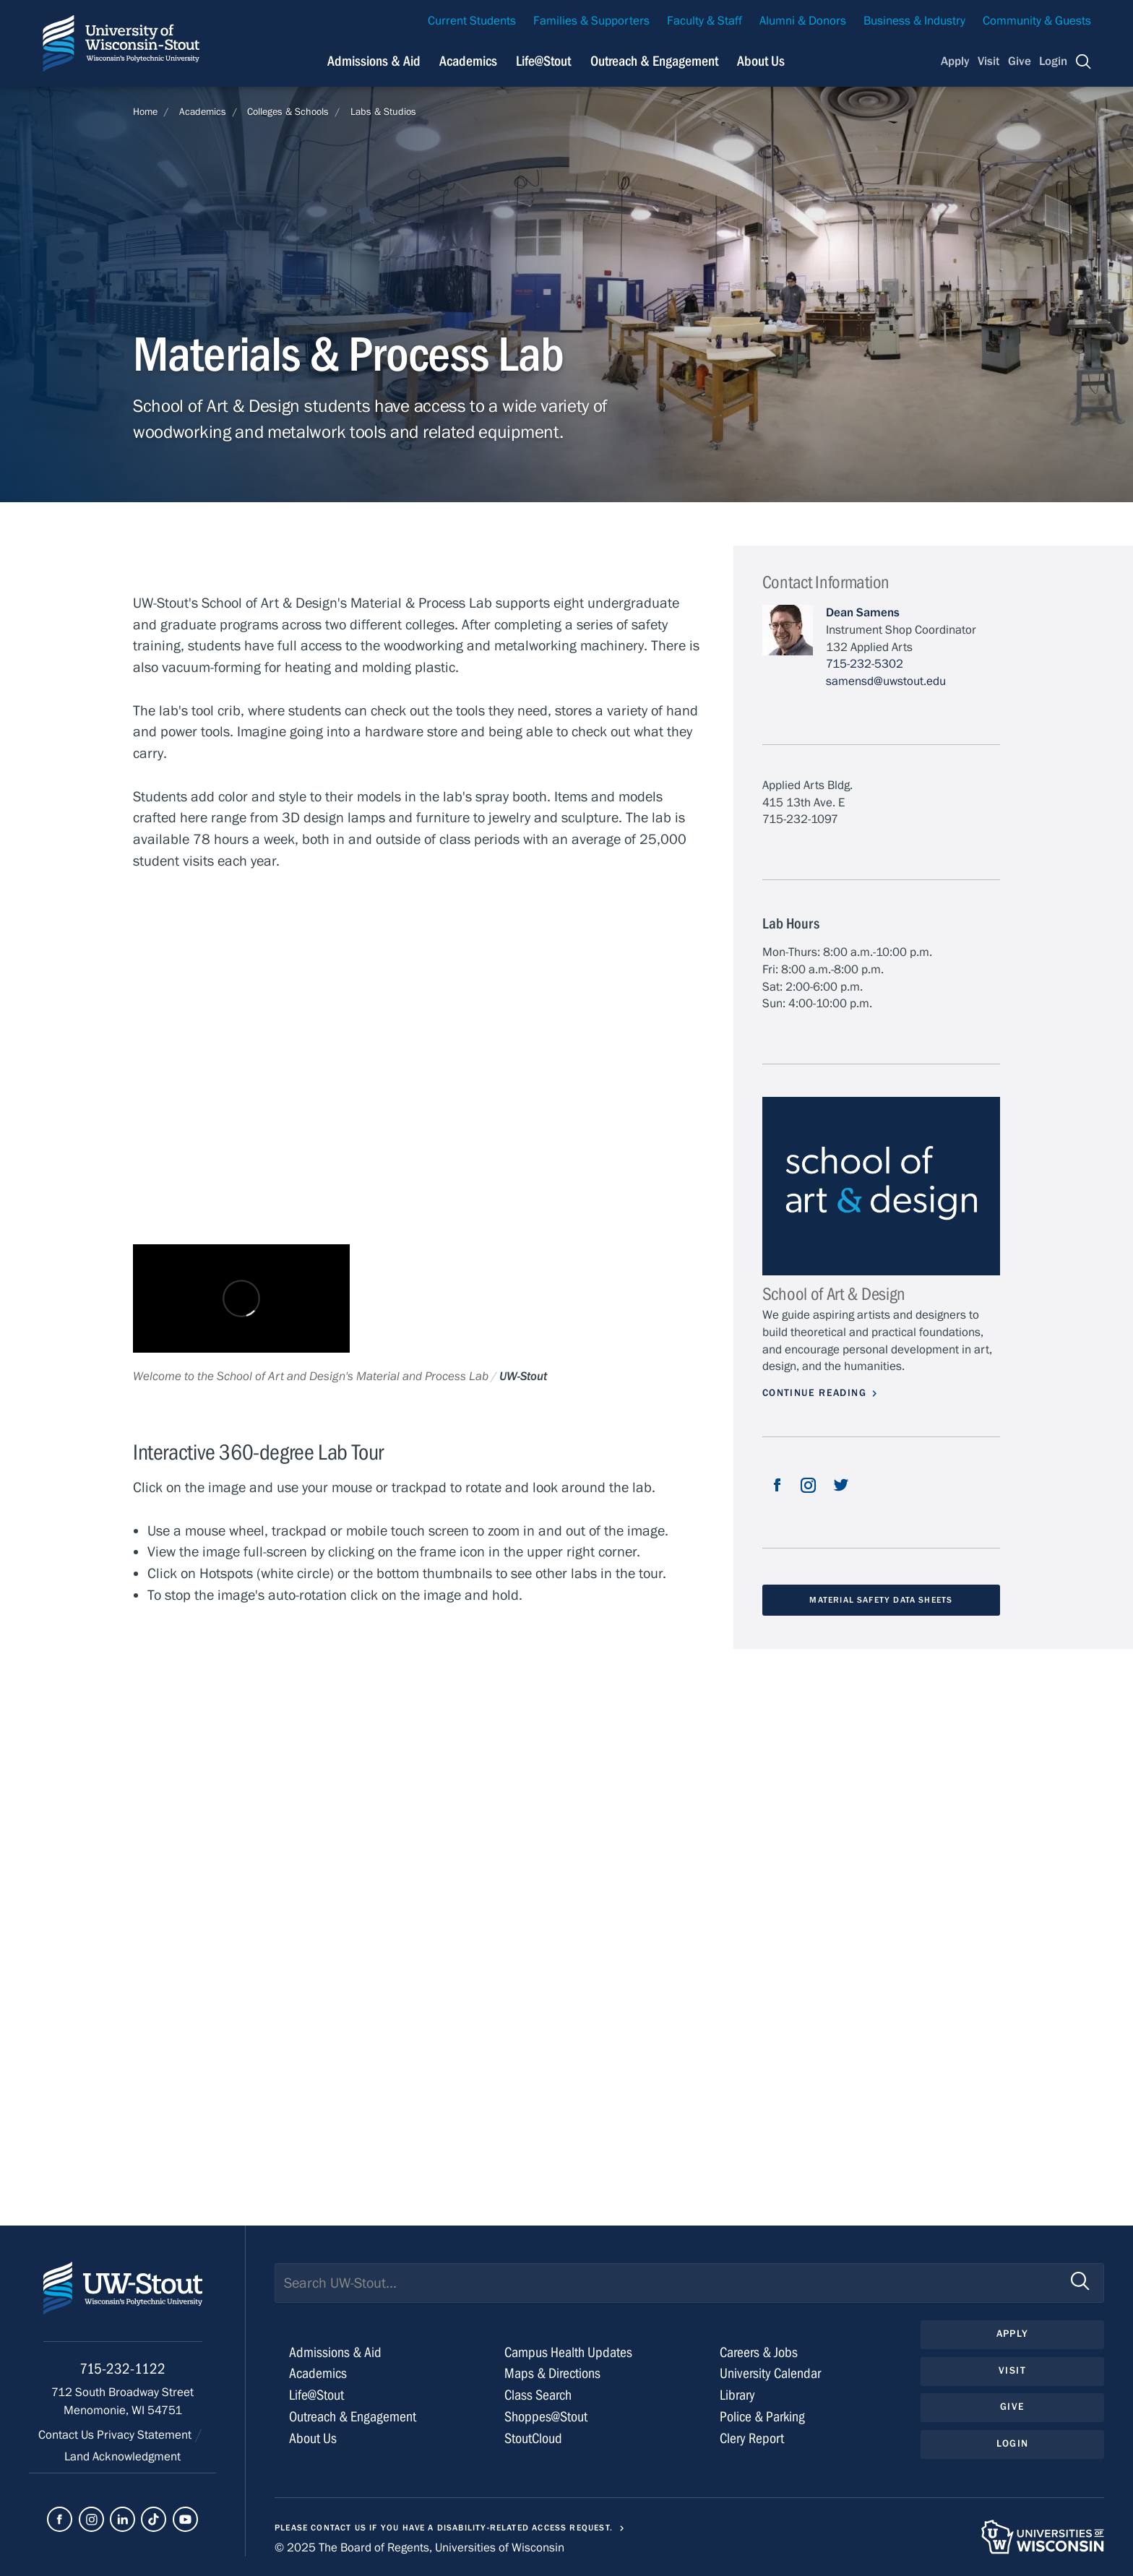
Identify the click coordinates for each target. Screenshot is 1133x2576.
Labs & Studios (383, 112)
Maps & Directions (552, 2373)
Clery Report (752, 2438)
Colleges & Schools (288, 112)
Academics (468, 61)
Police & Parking (762, 2416)
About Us (761, 61)
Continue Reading (814, 1393)
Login (1053, 61)
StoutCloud (533, 2438)
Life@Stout (543, 61)
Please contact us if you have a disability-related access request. (444, 2528)
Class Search (538, 2395)
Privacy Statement (145, 2435)
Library (737, 2395)
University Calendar (770, 2373)
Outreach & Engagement (654, 61)
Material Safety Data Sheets (880, 1600)
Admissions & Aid (374, 61)
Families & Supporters (591, 21)
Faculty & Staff (704, 21)
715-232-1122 (122, 2369)
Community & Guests (1037, 21)
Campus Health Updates (568, 2352)
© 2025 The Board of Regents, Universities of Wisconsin (419, 2548)
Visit (988, 61)
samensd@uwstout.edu (886, 681)
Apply (955, 61)
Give (1019, 61)
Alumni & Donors (802, 21)
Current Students (472, 21)
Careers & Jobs (759, 2352)
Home (145, 112)
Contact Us (67, 2435)
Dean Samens (863, 613)
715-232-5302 (864, 664)
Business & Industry (914, 21)
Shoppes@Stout (545, 2416)
